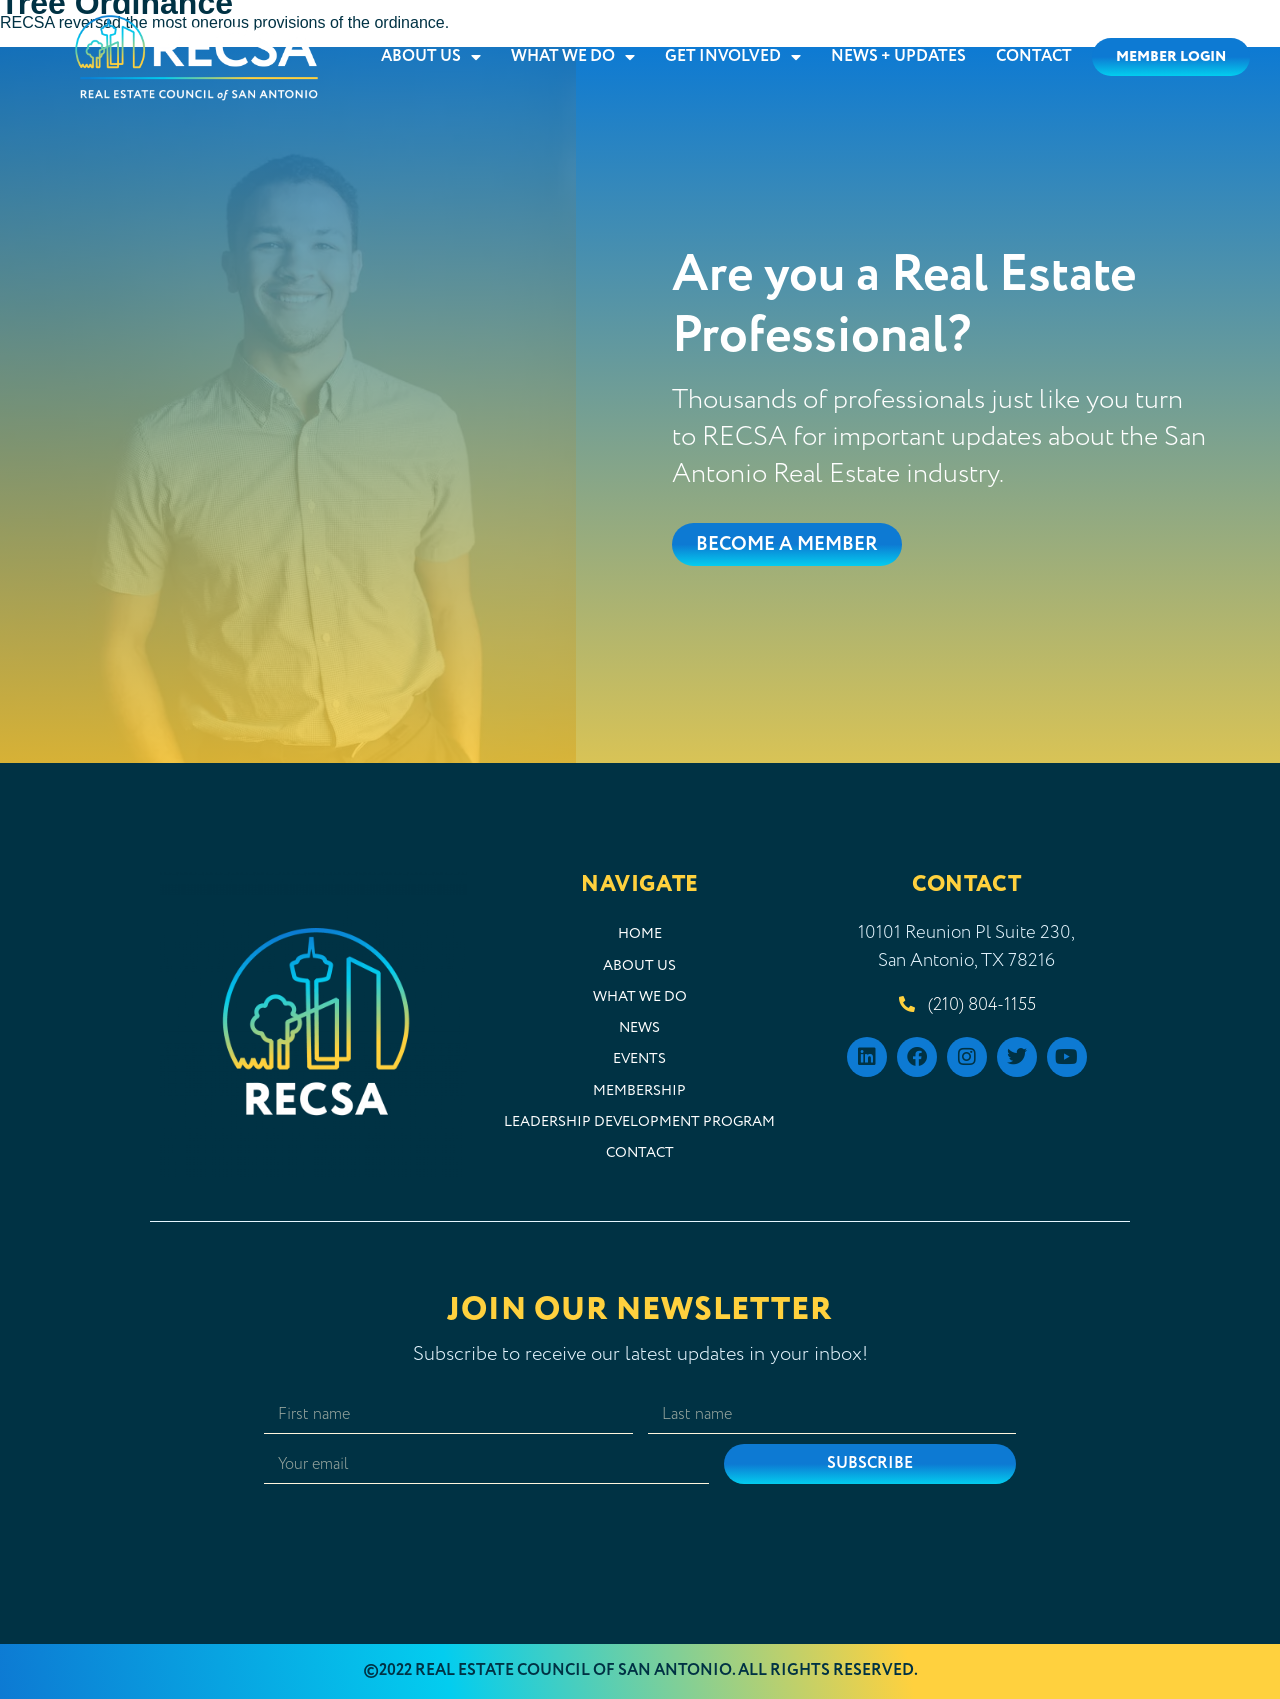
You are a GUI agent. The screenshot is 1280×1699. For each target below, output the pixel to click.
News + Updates (898, 56)
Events (639, 1059)
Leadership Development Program (639, 1122)
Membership (639, 1091)
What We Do (573, 57)
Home (640, 934)
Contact (1034, 56)
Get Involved (733, 57)
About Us (431, 57)
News (639, 1028)
